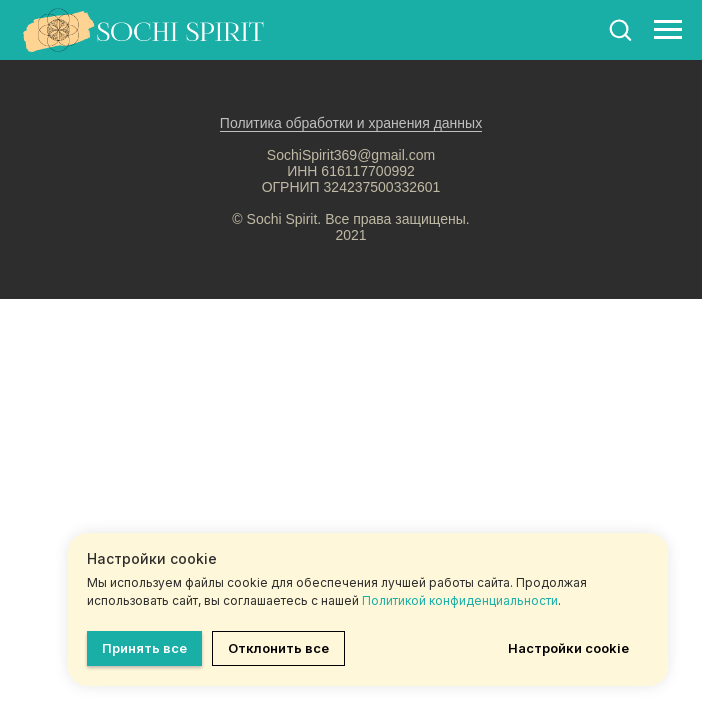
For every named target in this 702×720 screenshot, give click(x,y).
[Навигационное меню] (668, 30)
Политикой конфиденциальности (460, 600)
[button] (620, 29)
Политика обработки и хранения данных (351, 123)
